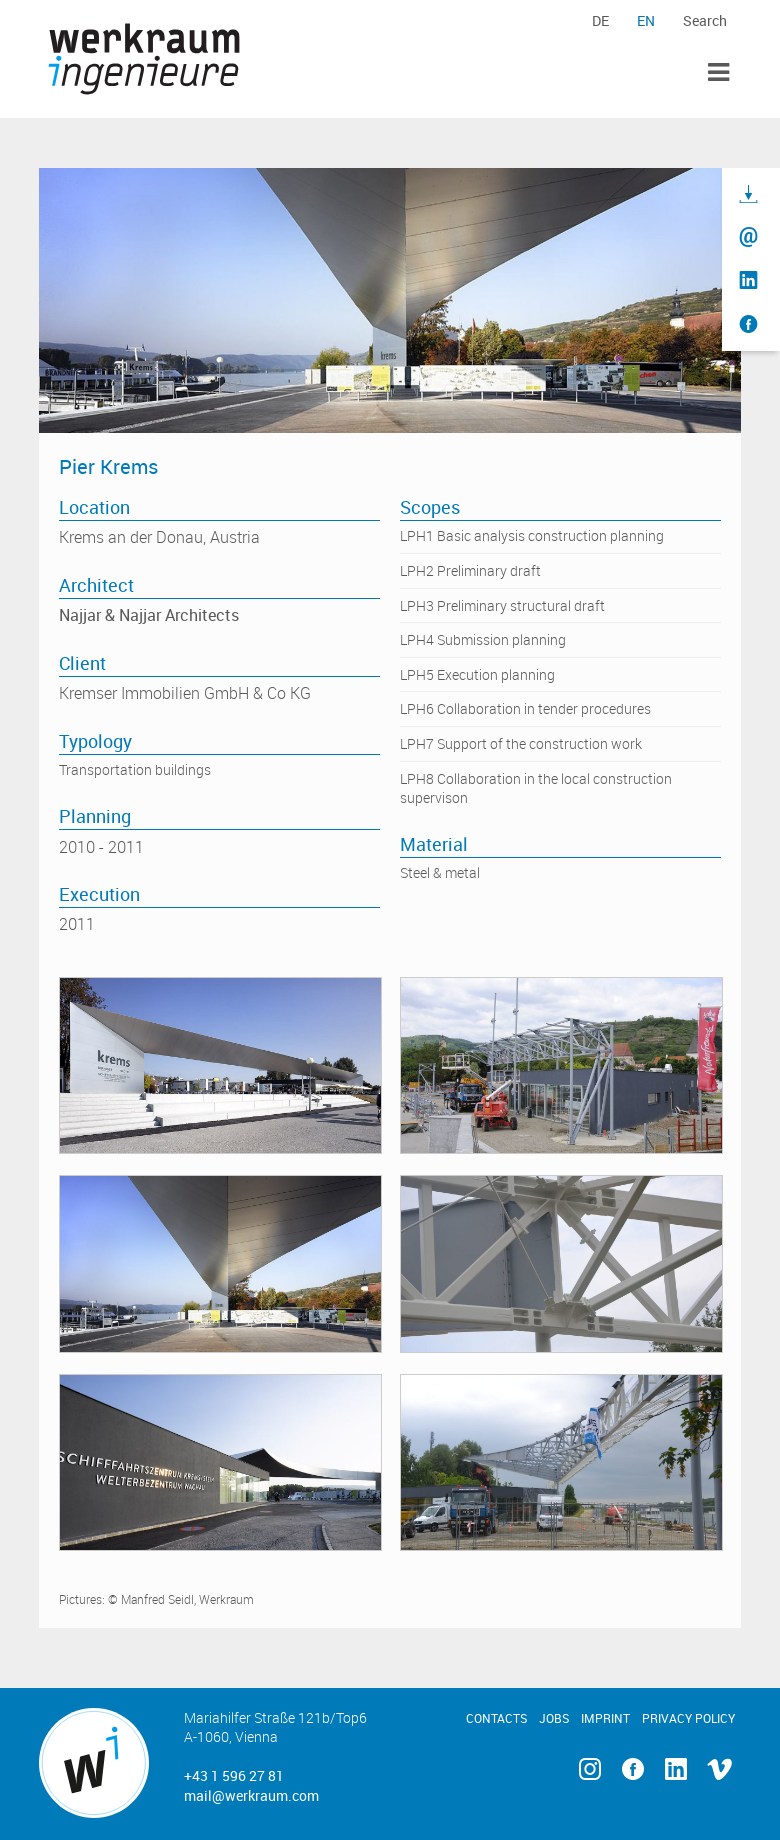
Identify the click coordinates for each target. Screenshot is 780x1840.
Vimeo (719, 1769)
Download (748, 194)
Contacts (496, 1718)
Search (705, 20)
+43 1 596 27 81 (234, 1775)
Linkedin (676, 1769)
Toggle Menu (718, 72)
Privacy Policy (688, 1718)
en (646, 20)
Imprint (605, 1718)
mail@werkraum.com (251, 1795)
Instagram (589, 1769)
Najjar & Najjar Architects (149, 615)
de (600, 20)
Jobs (554, 1718)
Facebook (632, 1769)
